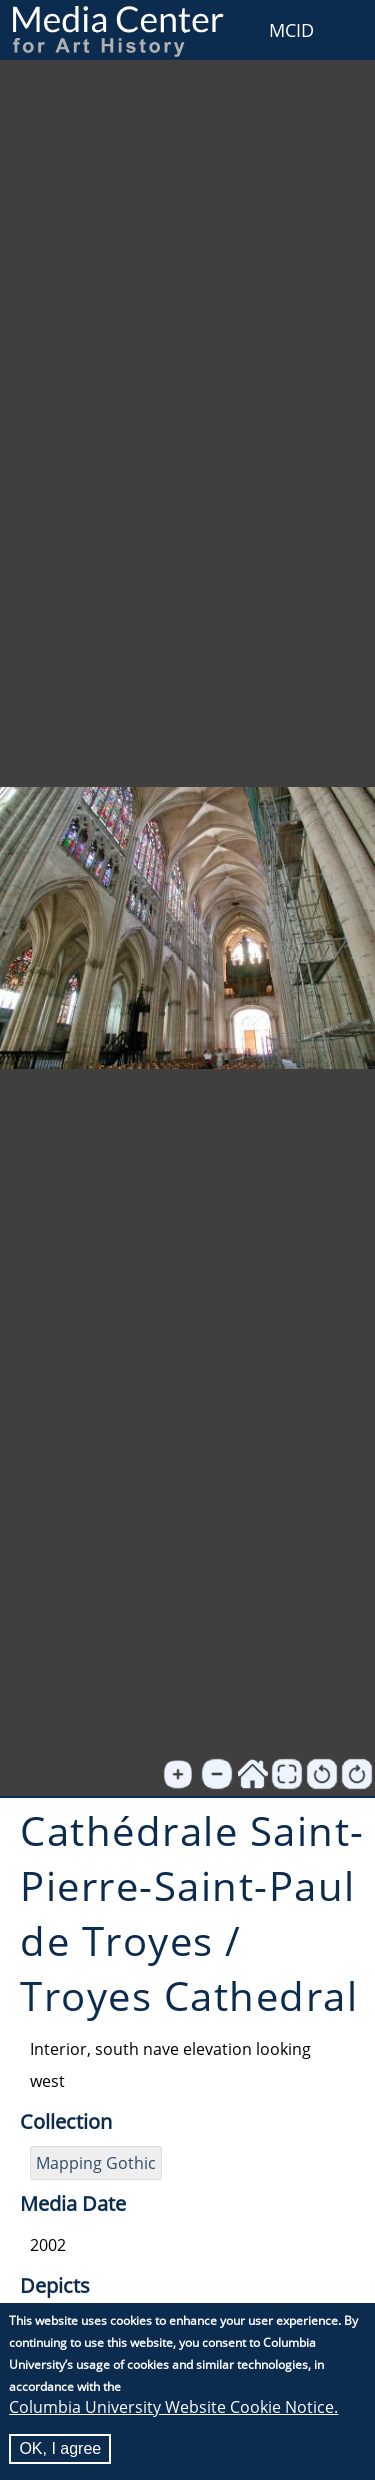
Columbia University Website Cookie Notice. (173, 2408)
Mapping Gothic (96, 2163)
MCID (291, 30)
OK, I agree (60, 2449)
